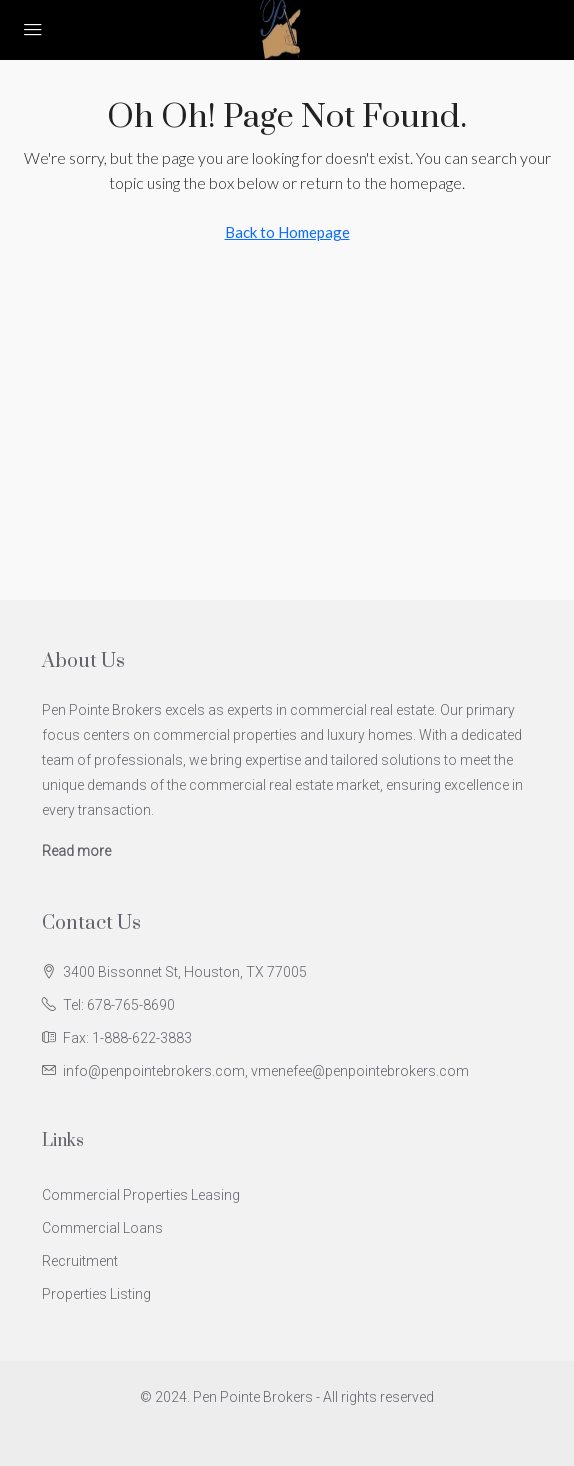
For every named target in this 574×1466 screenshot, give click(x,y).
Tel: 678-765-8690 (119, 1005)
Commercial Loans (102, 1228)
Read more (76, 851)
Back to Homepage (287, 232)
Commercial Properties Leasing (141, 1195)
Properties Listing (96, 1294)
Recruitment (80, 1261)
